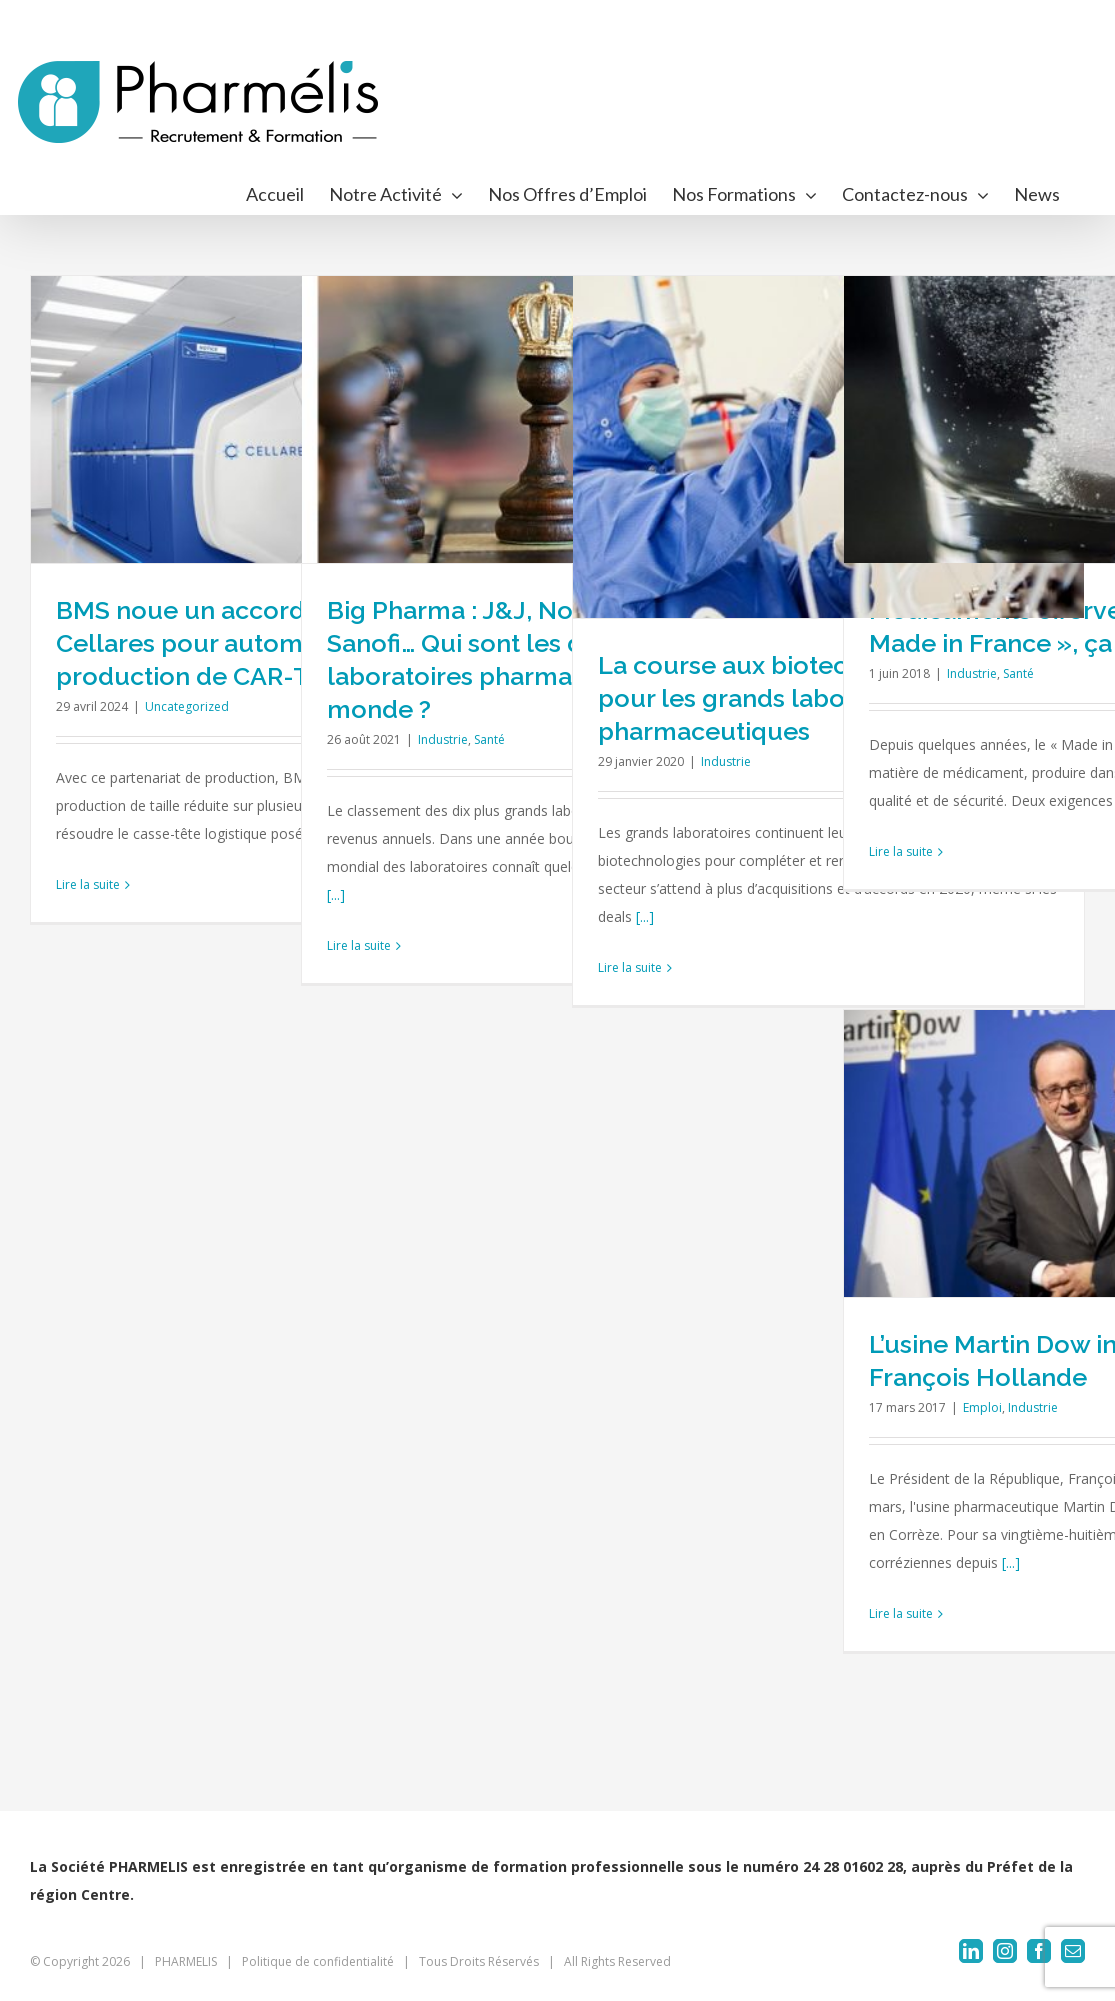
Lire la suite (88, 884)
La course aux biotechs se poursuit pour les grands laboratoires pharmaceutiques (806, 698)
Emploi (982, 1407)
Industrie (443, 739)
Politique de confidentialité (318, 1961)
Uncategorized (187, 706)
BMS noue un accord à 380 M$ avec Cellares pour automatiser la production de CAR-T (268, 643)
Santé (489, 739)
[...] (336, 894)
